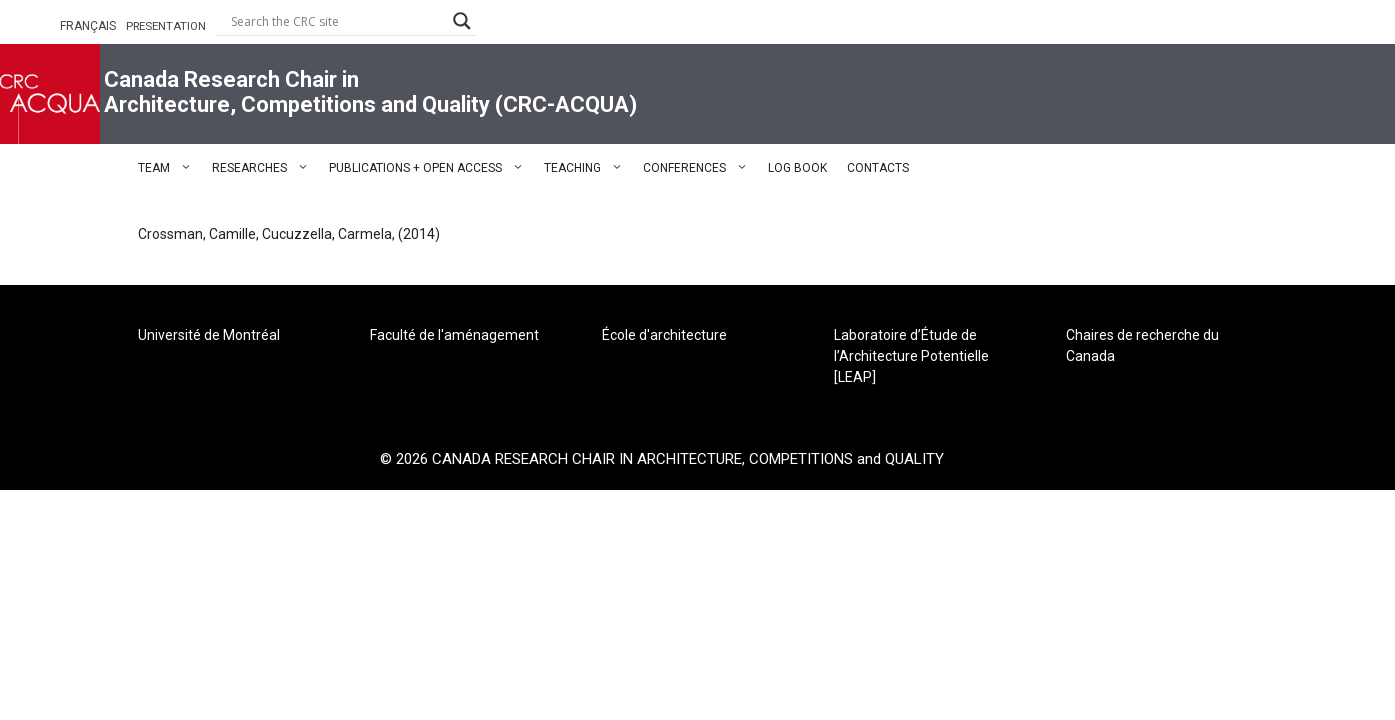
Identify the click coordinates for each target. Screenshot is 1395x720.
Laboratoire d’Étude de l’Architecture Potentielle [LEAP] (911, 356)
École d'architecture (664, 335)
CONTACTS (878, 168)
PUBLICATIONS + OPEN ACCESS (431, 168)
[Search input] (337, 21)
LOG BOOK (797, 168)
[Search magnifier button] (462, 21)
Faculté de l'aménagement (454, 335)
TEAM (170, 168)
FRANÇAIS (88, 26)
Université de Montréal (209, 335)
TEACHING (588, 168)
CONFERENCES (700, 168)
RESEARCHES (265, 168)
